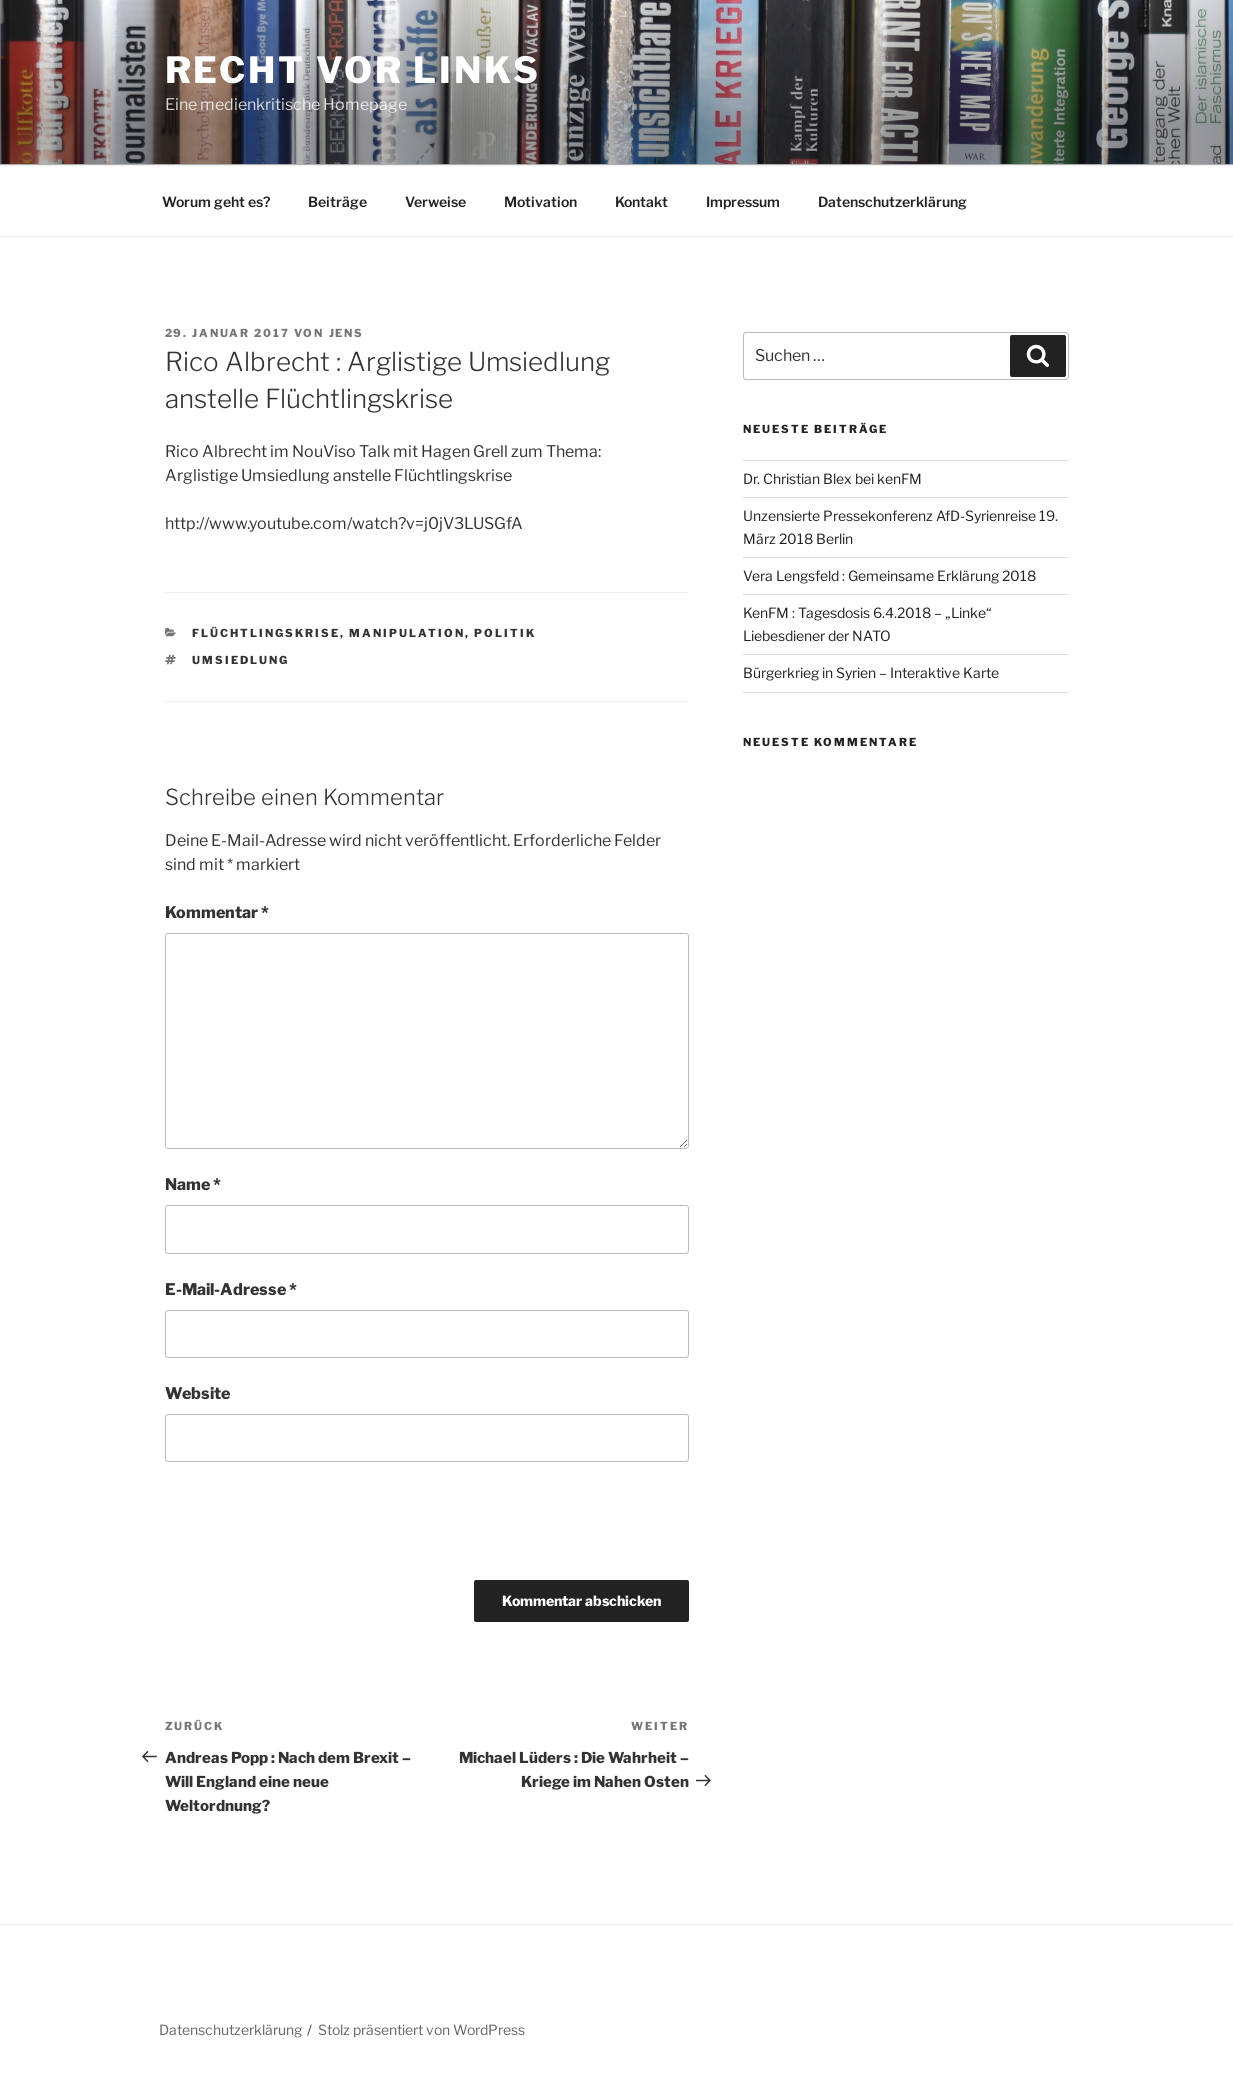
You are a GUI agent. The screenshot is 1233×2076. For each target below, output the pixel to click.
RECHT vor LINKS (353, 70)
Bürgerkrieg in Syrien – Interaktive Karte (871, 672)
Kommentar (217, 912)
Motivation (540, 201)
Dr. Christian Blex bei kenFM (832, 478)
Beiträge (337, 201)
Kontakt (641, 201)
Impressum (743, 201)
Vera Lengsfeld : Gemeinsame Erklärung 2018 (889, 575)
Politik (505, 633)
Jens (347, 333)
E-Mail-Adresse (231, 1289)
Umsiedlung (240, 660)
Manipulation (407, 633)
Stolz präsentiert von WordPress (421, 2029)
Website (197, 1393)
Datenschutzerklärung (892, 201)
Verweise (435, 201)
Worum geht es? (216, 201)
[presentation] (302, 1521)
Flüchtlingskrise (266, 633)
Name (193, 1184)
